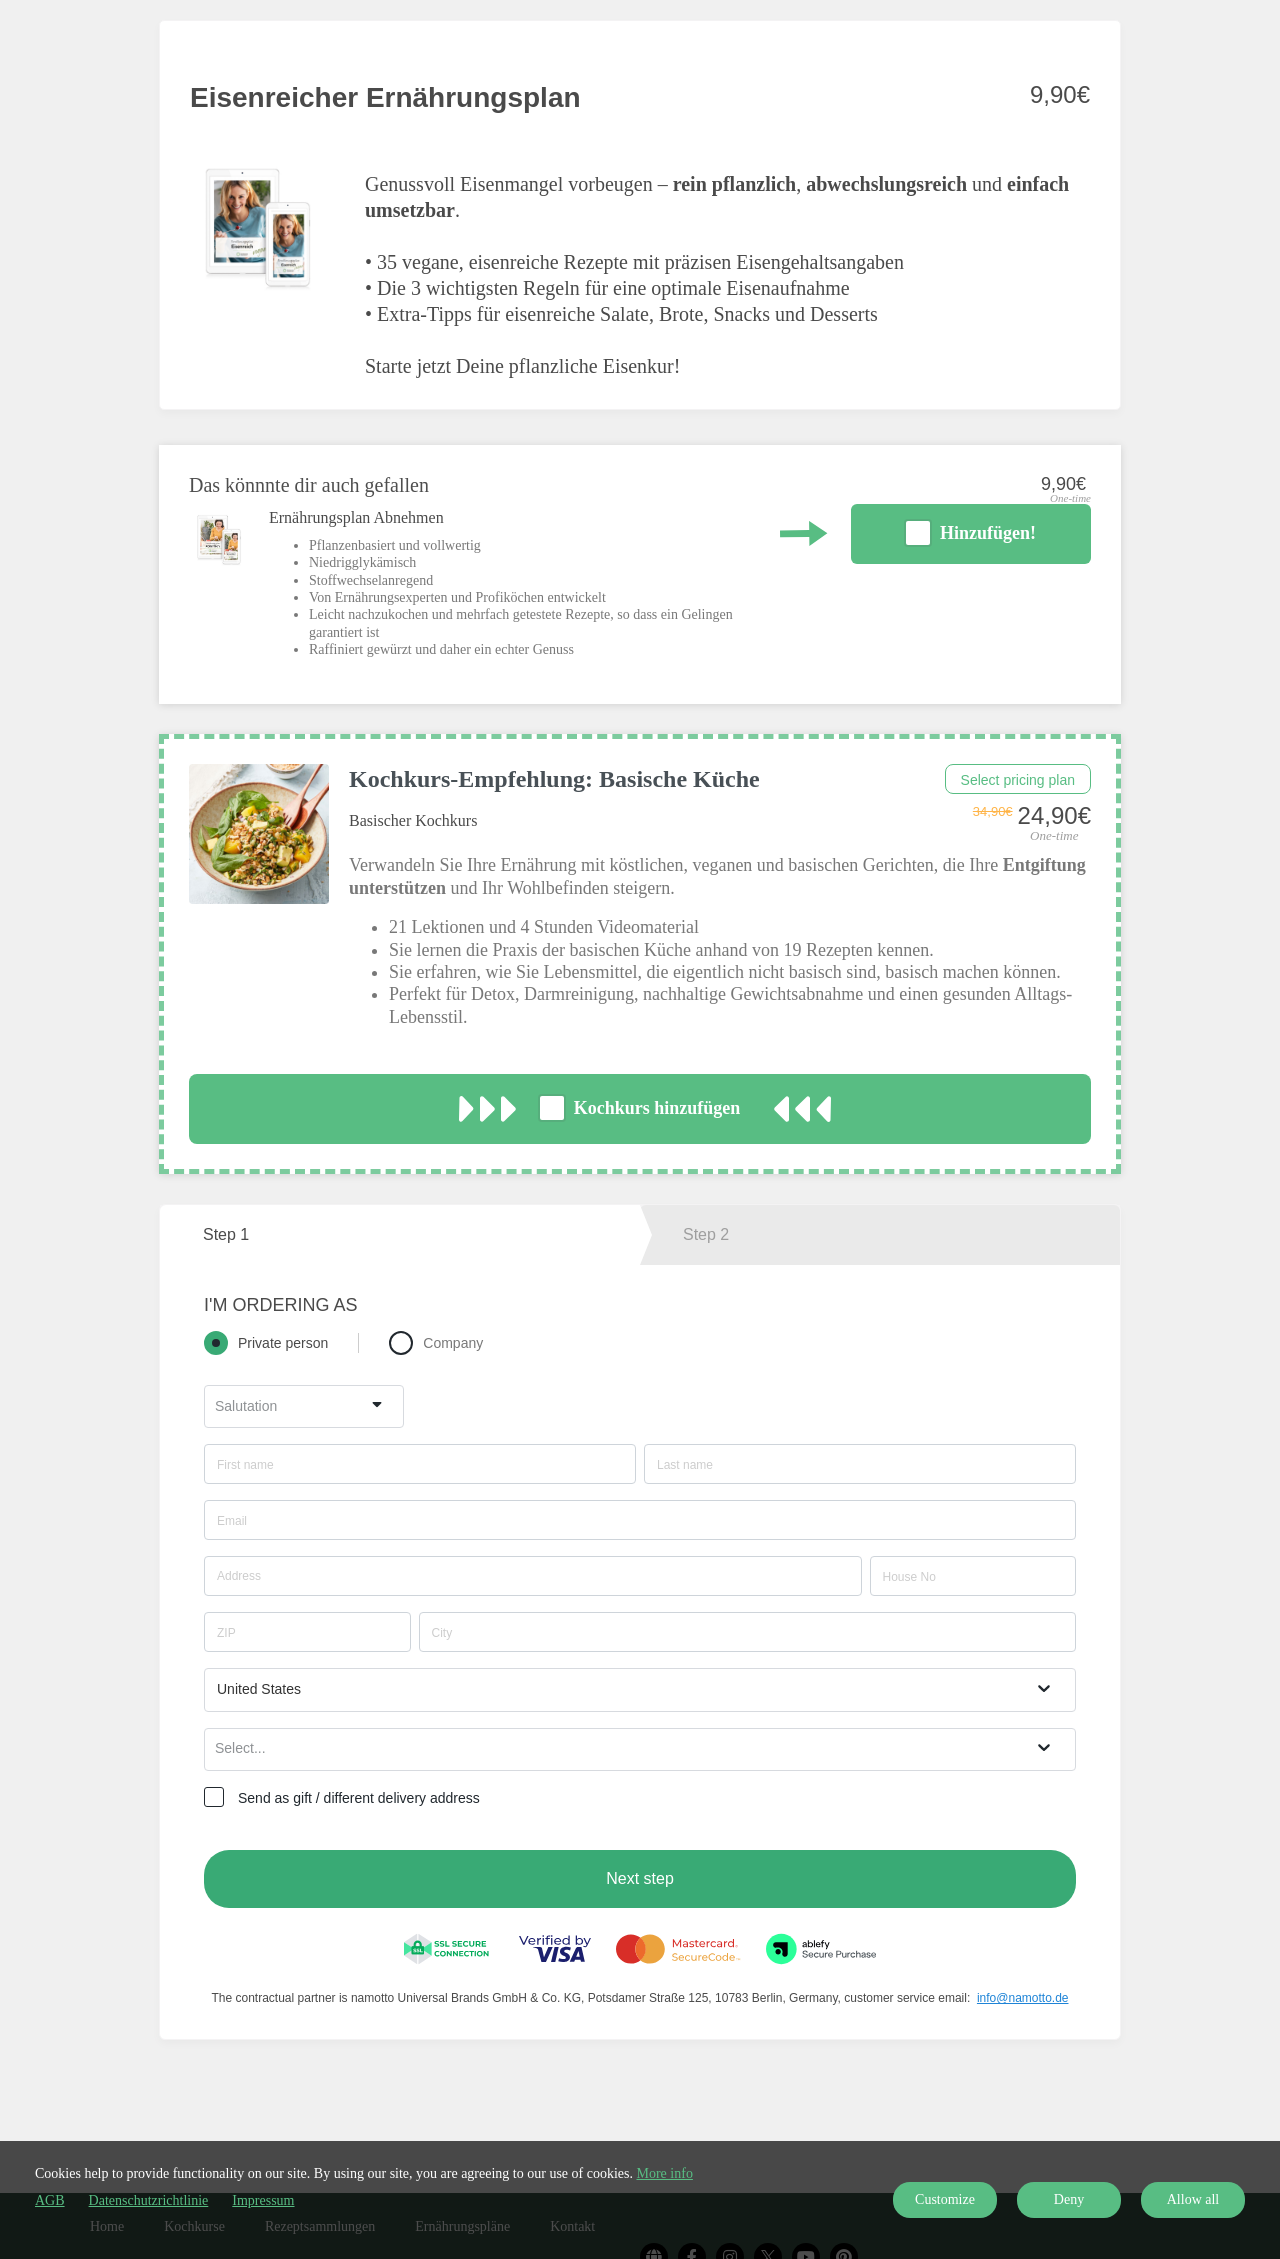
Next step (640, 1878)
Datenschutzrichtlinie (149, 2200)
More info (665, 2173)
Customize (945, 2199)
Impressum (263, 2200)
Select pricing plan (1018, 780)
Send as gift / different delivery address (359, 1798)
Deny (1069, 2199)
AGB (50, 2200)
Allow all (1193, 2199)
